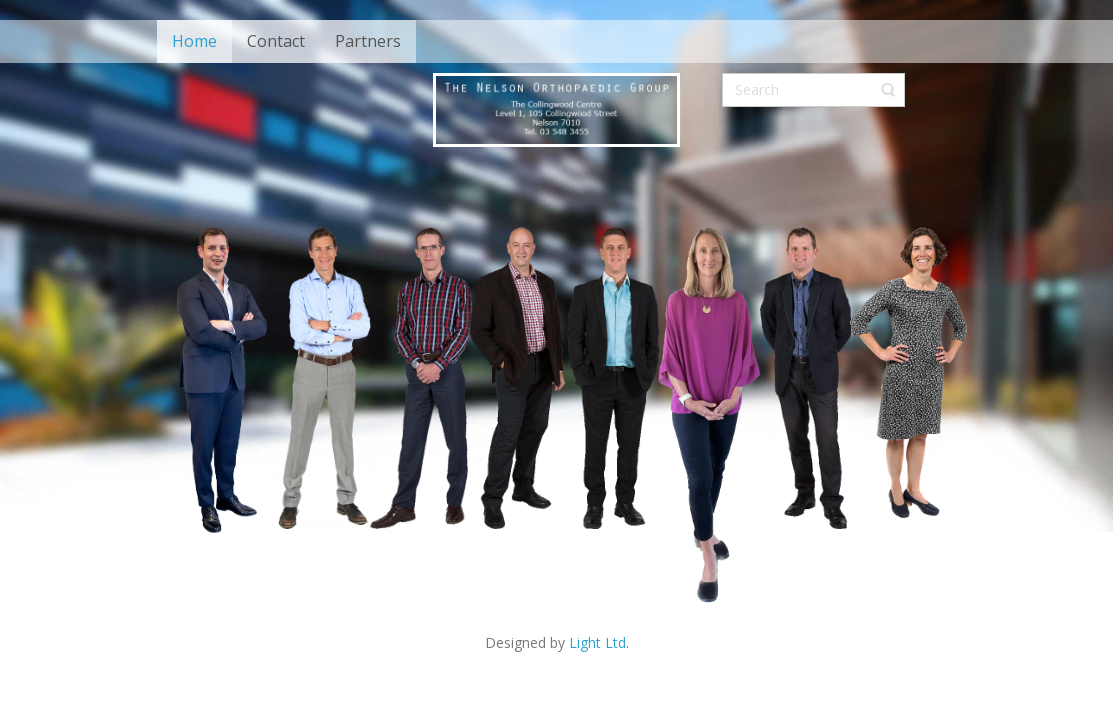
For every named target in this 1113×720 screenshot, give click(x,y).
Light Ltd (597, 642)
